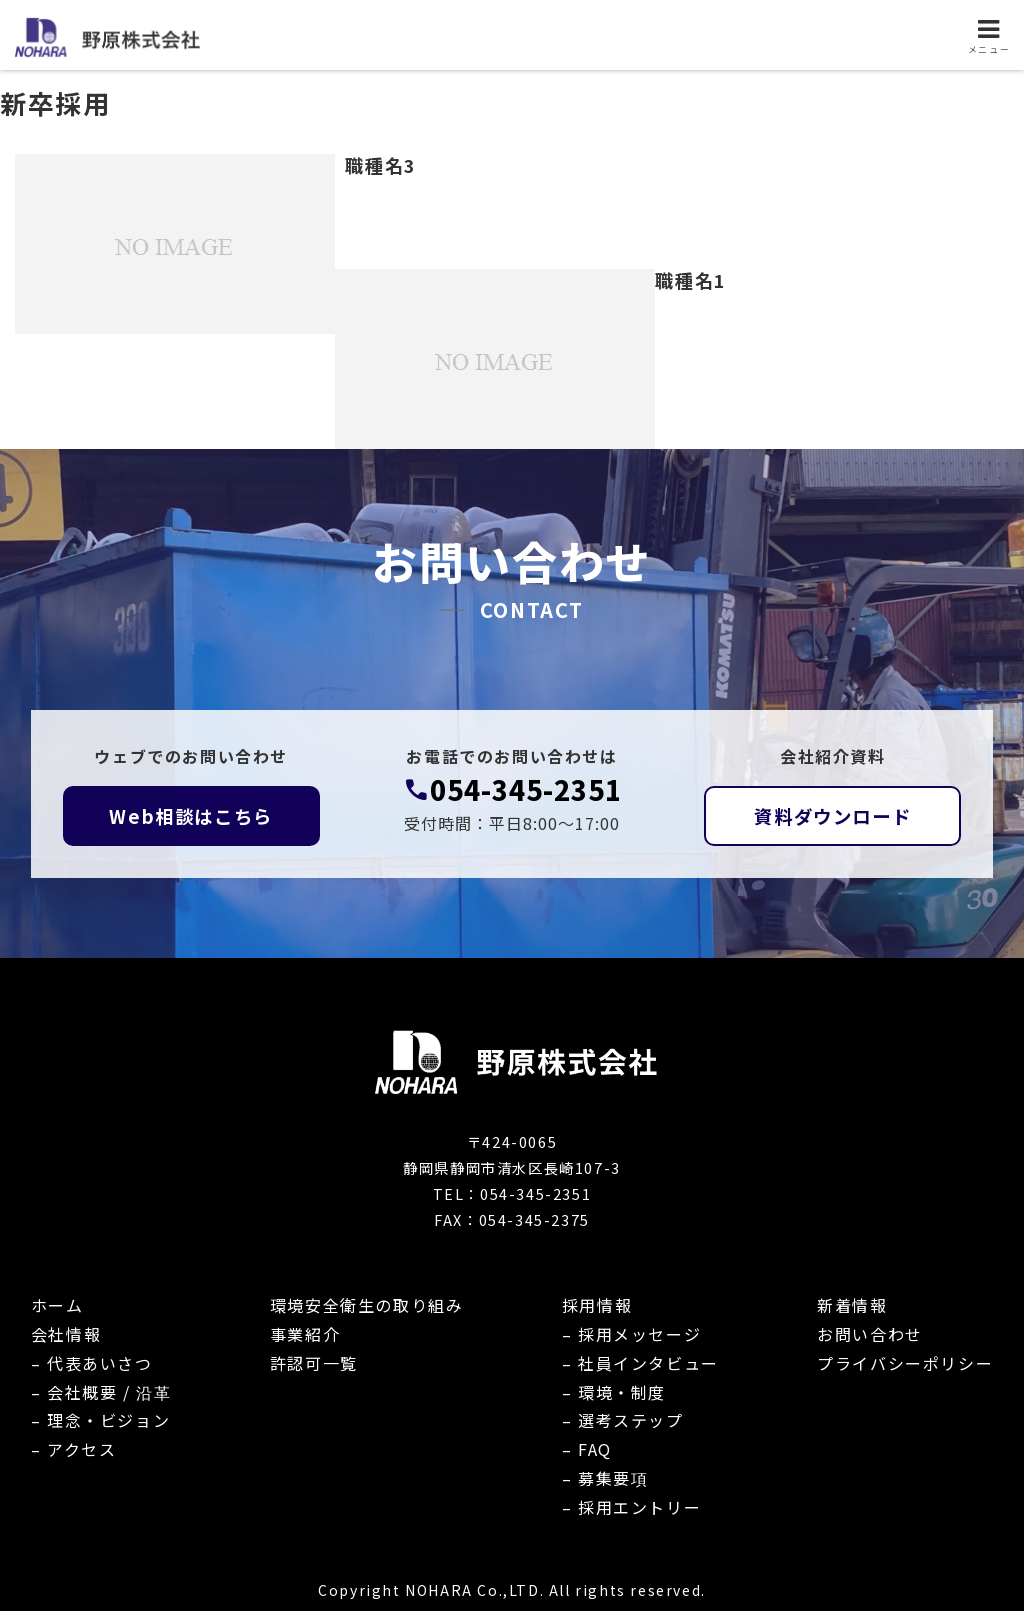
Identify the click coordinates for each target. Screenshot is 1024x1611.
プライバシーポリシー (905, 1363)
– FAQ (587, 1449)
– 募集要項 (605, 1478)
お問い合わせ (870, 1334)
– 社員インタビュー (640, 1363)
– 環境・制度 (614, 1392)
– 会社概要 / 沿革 (101, 1392)
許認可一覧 (314, 1363)
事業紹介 (305, 1334)
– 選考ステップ (623, 1420)
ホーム (57, 1305)
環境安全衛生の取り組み (367, 1305)
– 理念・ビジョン (100, 1420)
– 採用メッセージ (631, 1334)
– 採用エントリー (631, 1507)
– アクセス (74, 1449)
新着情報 (852, 1305)
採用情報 (597, 1305)
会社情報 (66, 1334)
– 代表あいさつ (92, 1363)
